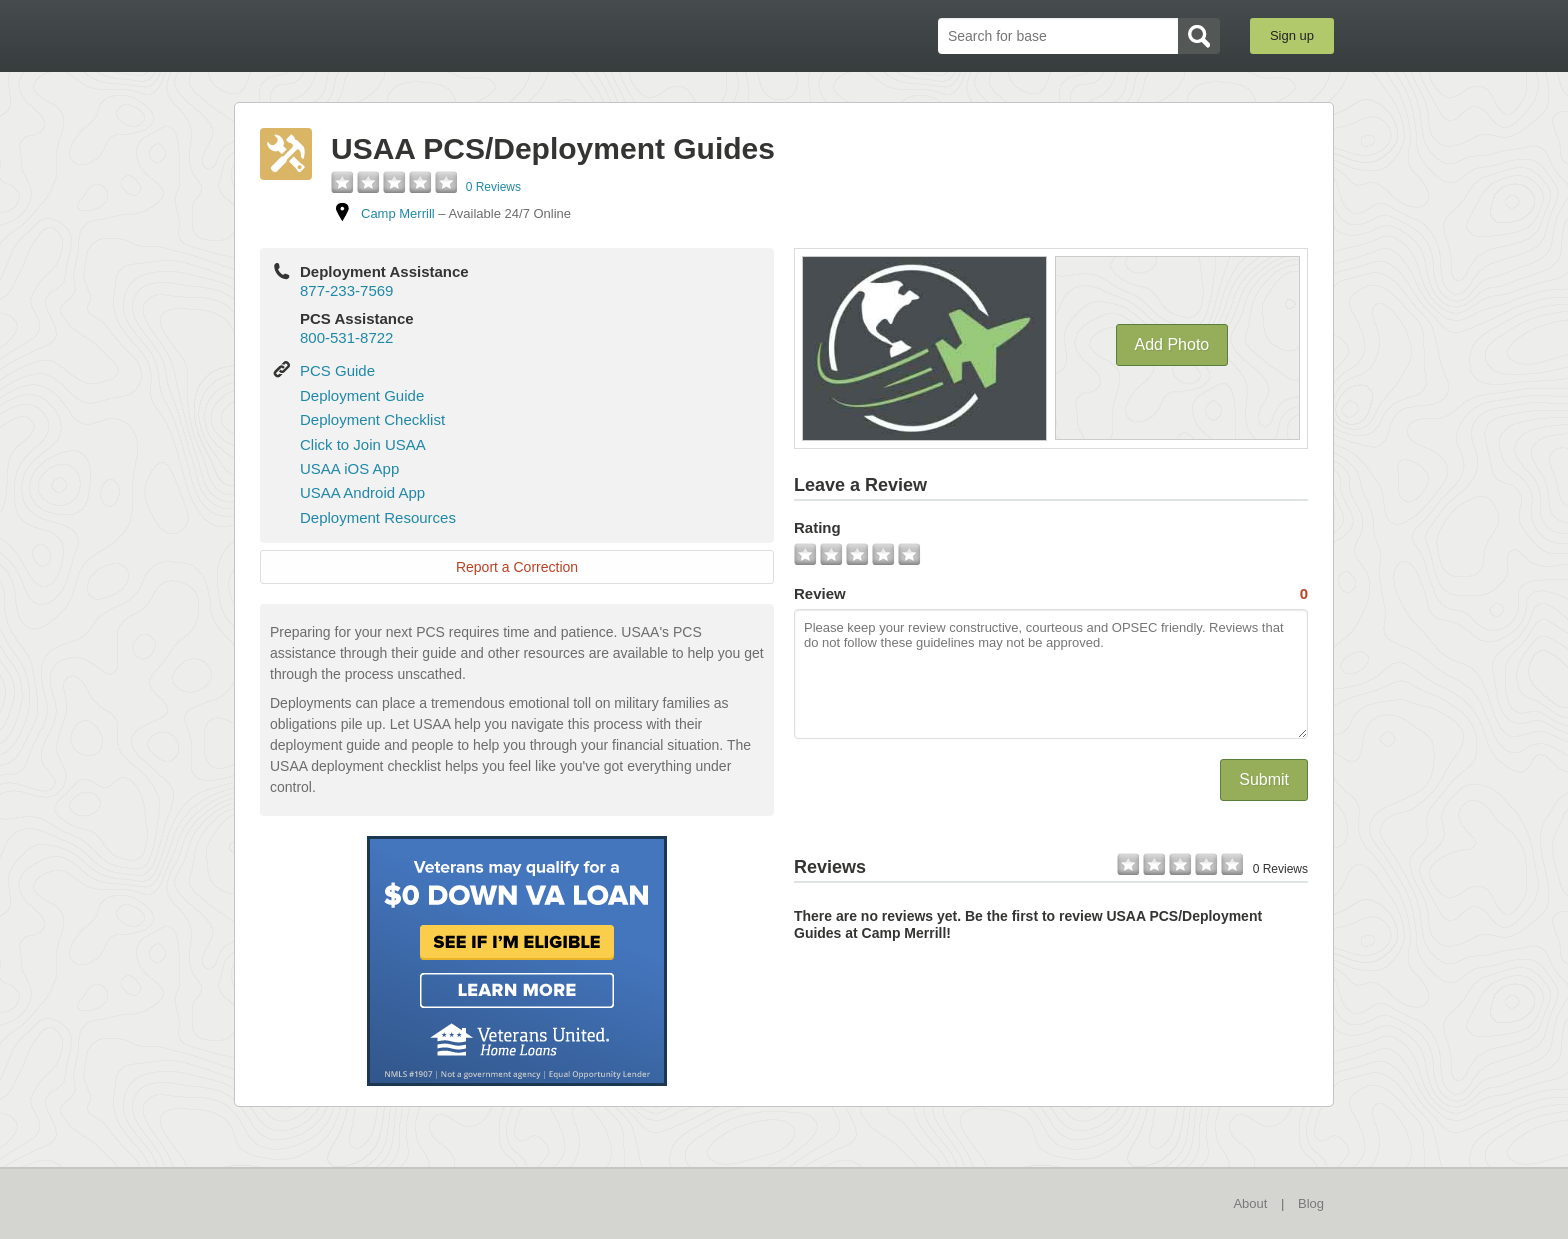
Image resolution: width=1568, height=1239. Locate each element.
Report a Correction (517, 567)
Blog (1311, 1203)
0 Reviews (493, 187)
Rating (817, 527)
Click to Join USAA (363, 444)
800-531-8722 (346, 337)
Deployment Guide (362, 395)
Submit (1264, 779)
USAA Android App (362, 492)
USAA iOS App (349, 468)
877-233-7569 (346, 290)
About (1250, 1203)
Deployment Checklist (372, 419)
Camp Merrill (398, 213)
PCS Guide (337, 370)
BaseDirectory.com (380, 35)
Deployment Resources (378, 517)
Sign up (1292, 35)
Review (1051, 594)
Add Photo (1172, 344)
